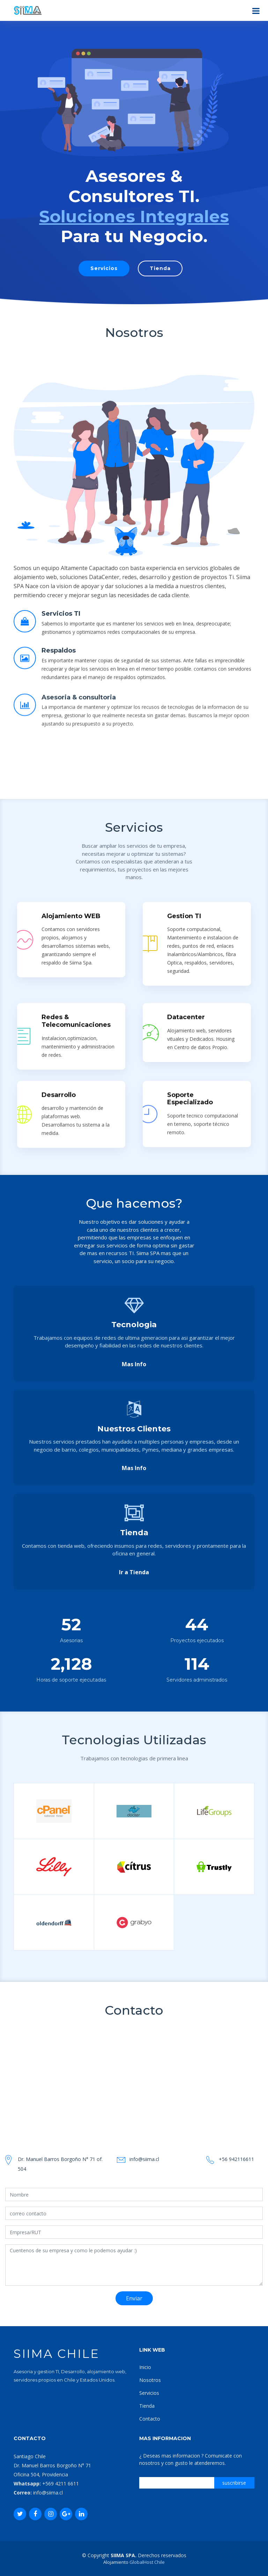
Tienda (160, 268)
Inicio (145, 2367)
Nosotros (150, 2380)
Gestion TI (184, 1917)
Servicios (104, 268)
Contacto (149, 2418)
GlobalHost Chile (147, 2562)
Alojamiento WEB (71, 1917)
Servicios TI (61, 649)
